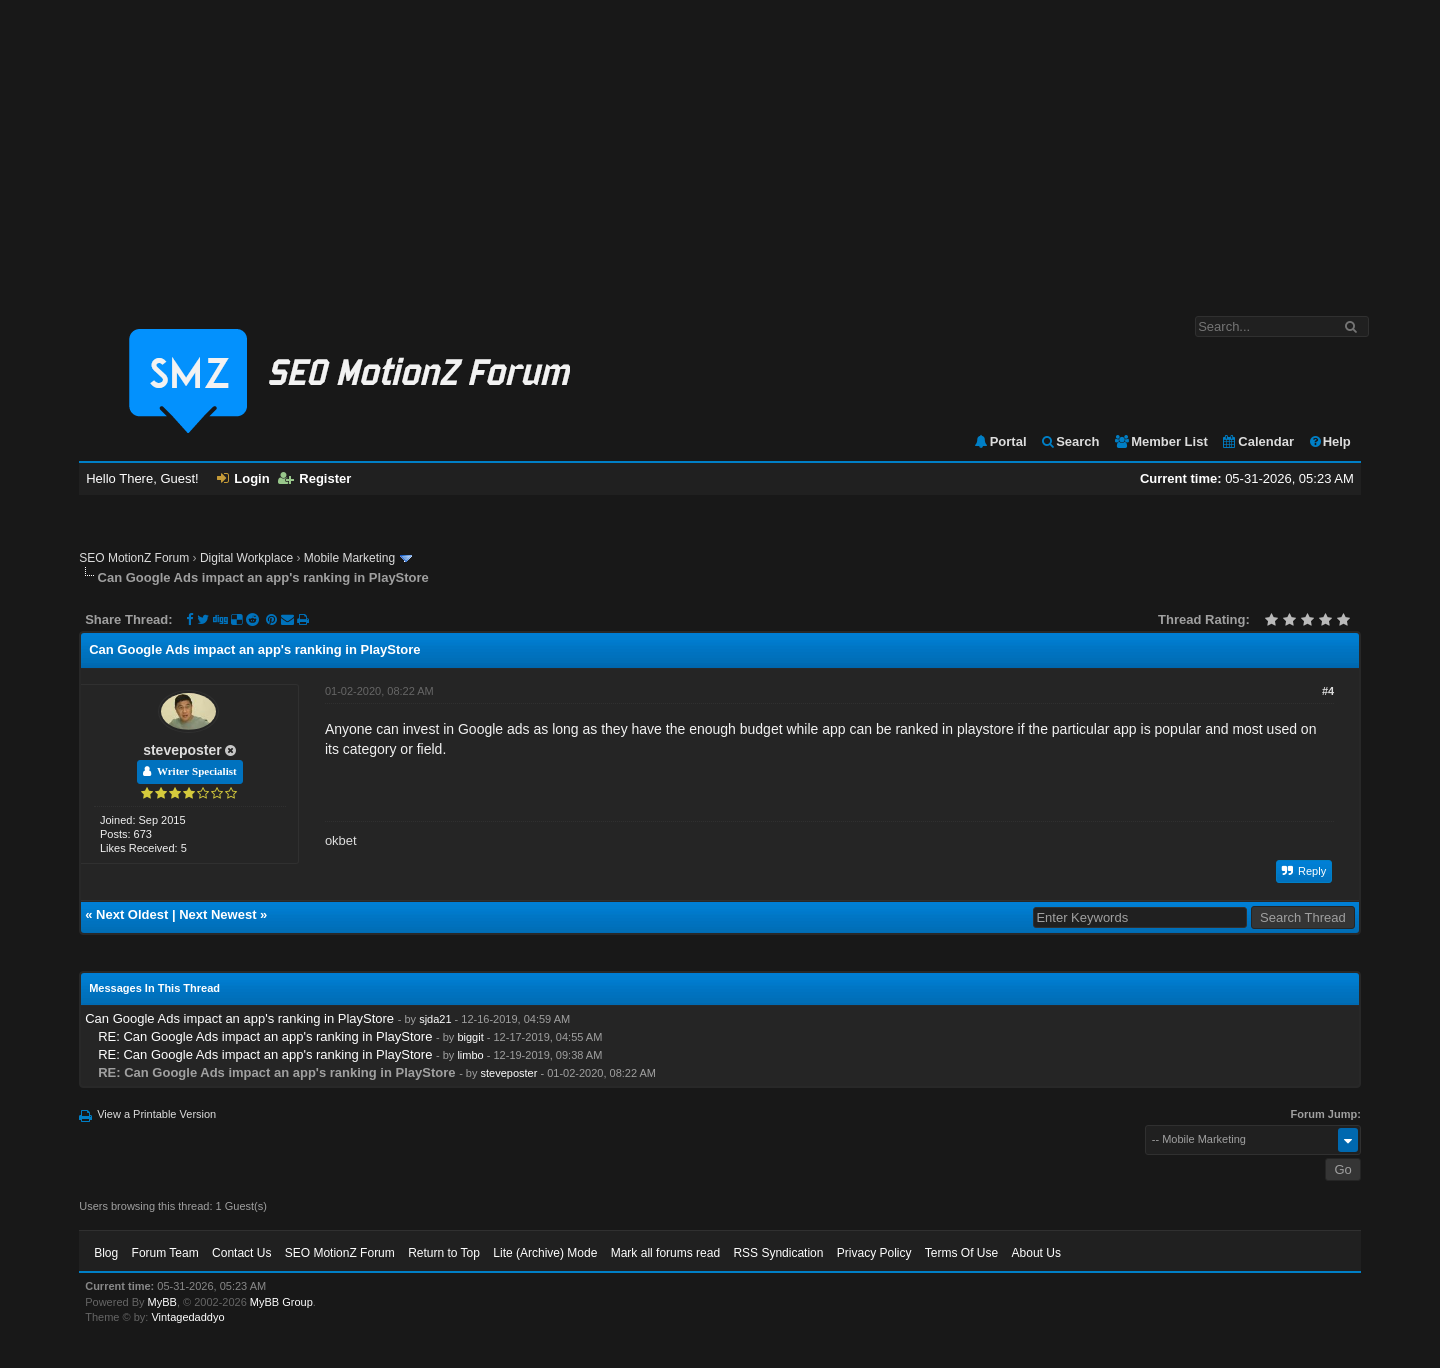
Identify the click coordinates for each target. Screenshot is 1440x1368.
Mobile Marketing (349, 558)
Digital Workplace (246, 558)
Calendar (1257, 441)
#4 (1328, 691)
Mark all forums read (665, 1253)
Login (243, 478)
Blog (106, 1253)
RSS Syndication (778, 1253)
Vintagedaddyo (187, 1317)
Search (1069, 441)
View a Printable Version (156, 1114)
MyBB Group (281, 1302)
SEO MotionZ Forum (134, 558)
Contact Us (241, 1253)
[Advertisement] (720, 148)
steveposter (182, 750)
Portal (1000, 441)
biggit (470, 1037)
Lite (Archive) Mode (545, 1253)
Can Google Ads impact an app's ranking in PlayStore (239, 1018)
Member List (1160, 441)
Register (314, 478)
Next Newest (217, 914)
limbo (470, 1055)
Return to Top (444, 1253)
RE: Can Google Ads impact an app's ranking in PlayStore (265, 1036)
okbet (341, 840)
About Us (1036, 1253)
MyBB (162, 1302)
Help (1329, 441)
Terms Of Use (961, 1253)
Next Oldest (132, 914)
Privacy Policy (874, 1253)
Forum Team (165, 1253)
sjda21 (435, 1019)
